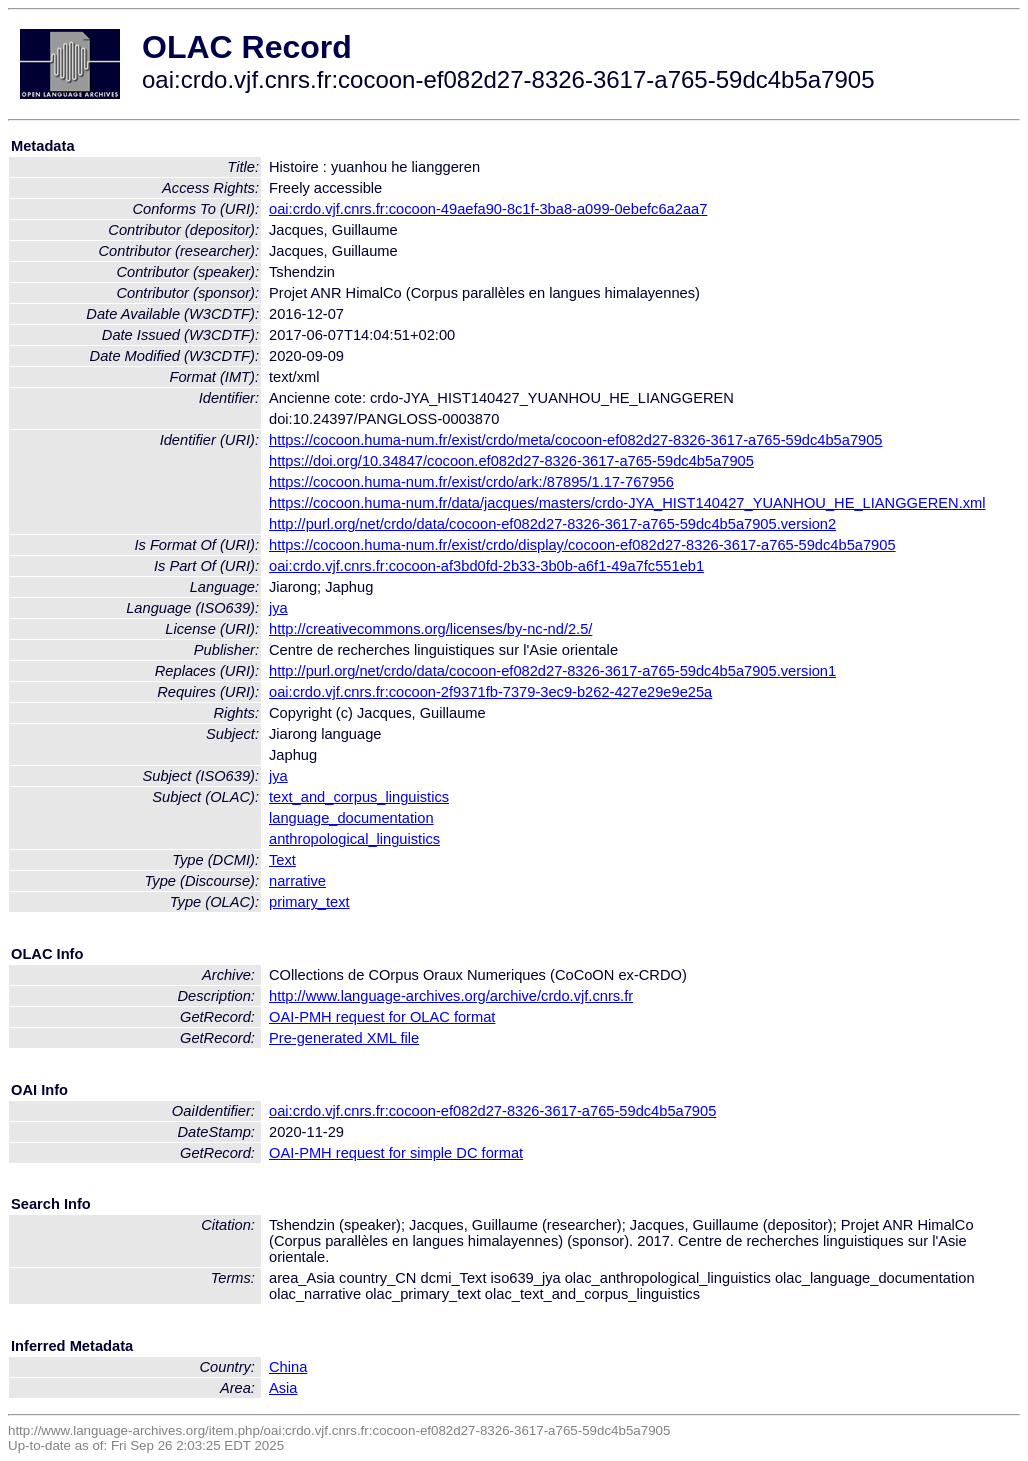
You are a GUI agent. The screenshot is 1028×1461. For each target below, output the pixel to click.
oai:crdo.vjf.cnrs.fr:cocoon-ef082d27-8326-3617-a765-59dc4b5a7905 (492, 1111)
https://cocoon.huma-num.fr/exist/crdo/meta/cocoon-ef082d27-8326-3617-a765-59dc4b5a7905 (576, 440)
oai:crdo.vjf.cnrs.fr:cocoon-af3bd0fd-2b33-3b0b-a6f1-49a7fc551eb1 (486, 566)
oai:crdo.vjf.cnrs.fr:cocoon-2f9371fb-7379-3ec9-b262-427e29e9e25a (490, 692)
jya (278, 608)
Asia (283, 1388)
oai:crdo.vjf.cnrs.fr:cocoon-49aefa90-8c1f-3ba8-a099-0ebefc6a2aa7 (488, 209)
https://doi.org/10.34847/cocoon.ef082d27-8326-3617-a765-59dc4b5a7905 (511, 461)
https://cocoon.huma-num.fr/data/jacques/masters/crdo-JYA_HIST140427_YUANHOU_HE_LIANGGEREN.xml (627, 503)
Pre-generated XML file (344, 1038)
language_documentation (351, 818)
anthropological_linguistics (354, 839)
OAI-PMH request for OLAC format (382, 1017)
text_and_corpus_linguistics (359, 797)
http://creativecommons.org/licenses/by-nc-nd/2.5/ (430, 629)
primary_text (309, 902)
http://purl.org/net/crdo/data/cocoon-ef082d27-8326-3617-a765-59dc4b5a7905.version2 (552, 524)
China (288, 1367)
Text (282, 860)
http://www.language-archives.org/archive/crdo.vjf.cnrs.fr (451, 996)
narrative (297, 881)
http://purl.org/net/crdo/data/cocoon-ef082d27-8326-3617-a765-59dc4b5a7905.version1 (552, 671)
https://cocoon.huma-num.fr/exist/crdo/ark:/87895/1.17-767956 (471, 482)
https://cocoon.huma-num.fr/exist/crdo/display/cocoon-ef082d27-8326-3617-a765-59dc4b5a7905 (582, 545)
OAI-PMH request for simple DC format (396, 1153)
